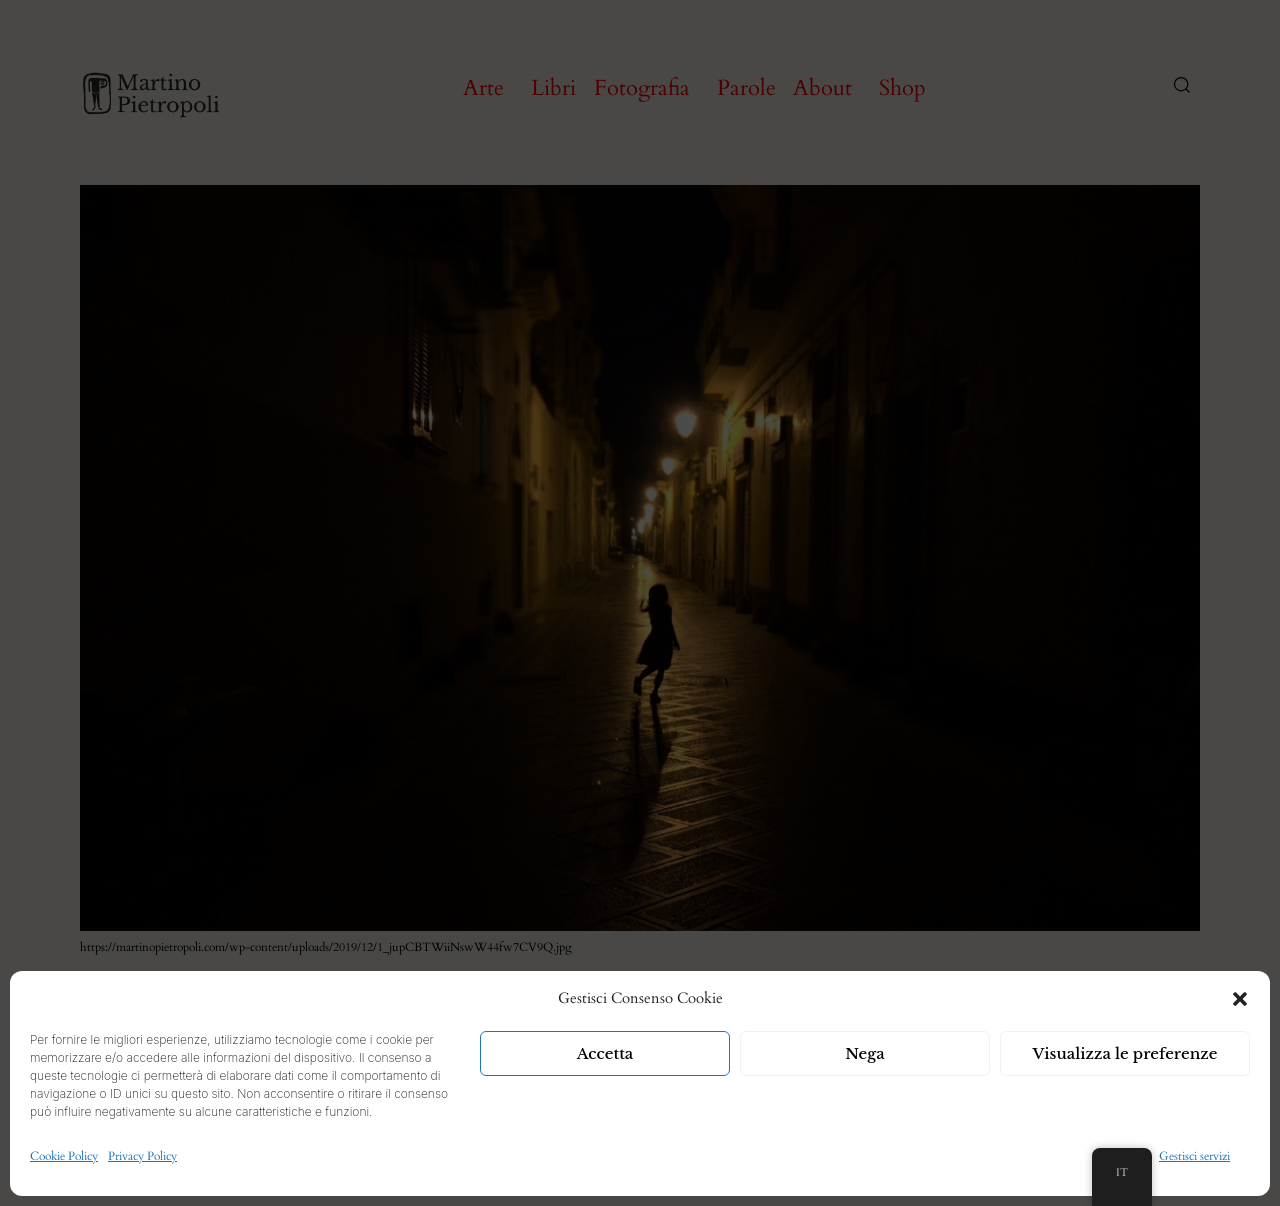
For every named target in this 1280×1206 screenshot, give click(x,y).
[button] (1240, 999)
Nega (865, 1053)
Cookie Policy (64, 1156)
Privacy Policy (142, 1156)
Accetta (605, 1053)
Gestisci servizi (1194, 1156)
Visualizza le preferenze (1125, 1053)
